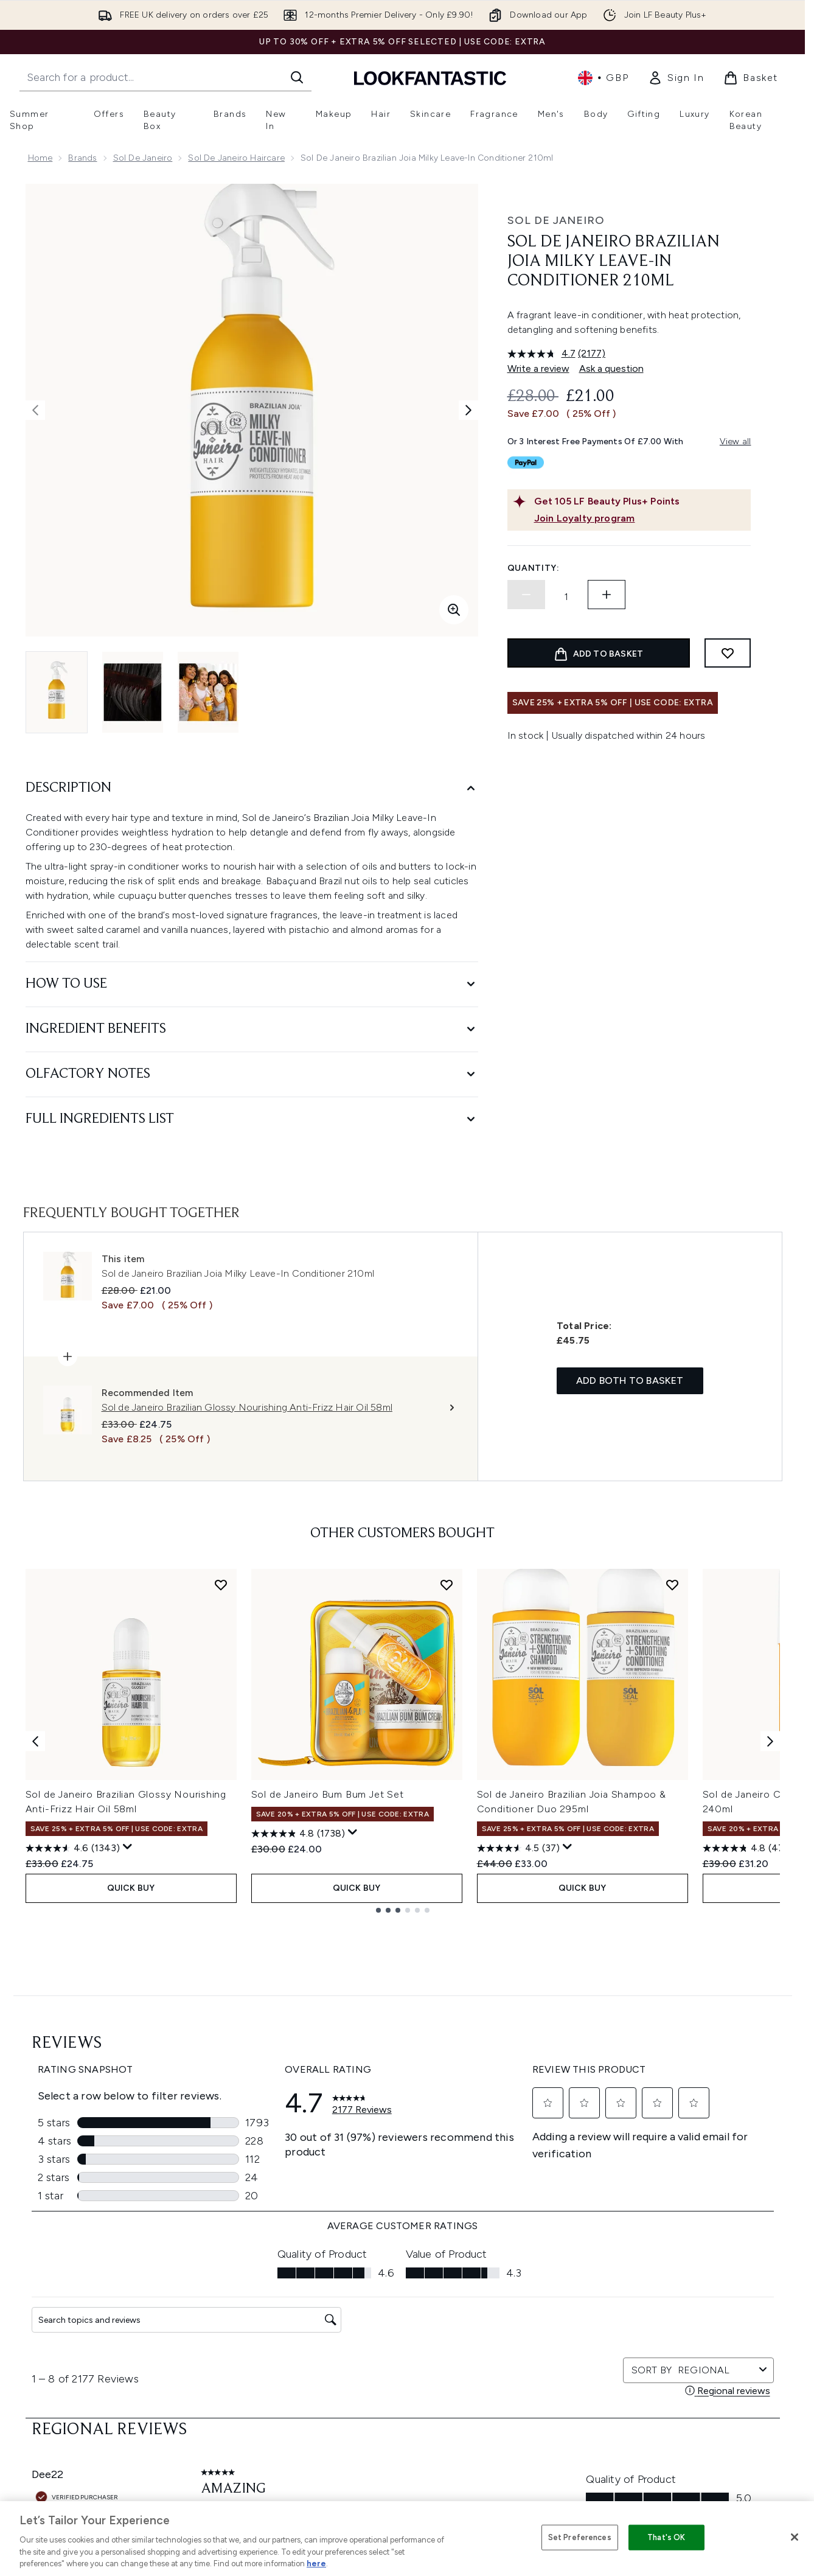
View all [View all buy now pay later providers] (735, 441)
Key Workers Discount (549, 2437)
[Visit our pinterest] (717, 2176)
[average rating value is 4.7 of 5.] (543, 353)
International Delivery (272, 2364)
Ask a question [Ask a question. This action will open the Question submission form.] (611, 368)
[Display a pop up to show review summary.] (128, 1847)
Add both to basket (630, 1380)
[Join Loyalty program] (640, 518)
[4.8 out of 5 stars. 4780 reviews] (751, 1848)
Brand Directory (537, 2320)
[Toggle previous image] (35, 410)
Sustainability (394, 2349)
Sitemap (522, 2408)
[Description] (252, 788)
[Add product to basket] (598, 653)
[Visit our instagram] (630, 2176)
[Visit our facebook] (571, 2176)
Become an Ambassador (556, 2451)
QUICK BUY (131, 1888)
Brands (82, 158)
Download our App (268, 2305)
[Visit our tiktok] (688, 2176)
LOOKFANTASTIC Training (693, 2335)
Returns (245, 2335)
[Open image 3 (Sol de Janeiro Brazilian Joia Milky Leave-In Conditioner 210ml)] (208, 692)
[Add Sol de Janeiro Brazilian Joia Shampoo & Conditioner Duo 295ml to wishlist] (672, 1584)
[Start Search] (297, 77)
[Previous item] (35, 1741)
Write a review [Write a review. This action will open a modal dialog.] (538, 368)
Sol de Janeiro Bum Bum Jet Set (327, 1794)
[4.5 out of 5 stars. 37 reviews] (518, 1848)
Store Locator (671, 2291)
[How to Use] (252, 984)
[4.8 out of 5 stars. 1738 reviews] (298, 1833)
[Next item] (770, 1741)
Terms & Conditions (407, 2291)
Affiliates (522, 2378)
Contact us (252, 2378)
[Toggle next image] (468, 410)
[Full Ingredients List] (252, 1119)
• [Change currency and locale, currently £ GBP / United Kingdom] (603, 78)
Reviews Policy (396, 2364)
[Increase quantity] (606, 594)
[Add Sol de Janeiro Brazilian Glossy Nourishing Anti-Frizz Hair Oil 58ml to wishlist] (220, 1584)
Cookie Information (407, 2320)
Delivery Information (271, 2349)
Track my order (260, 2408)
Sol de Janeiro (143, 158)
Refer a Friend (533, 2422)
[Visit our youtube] (659, 2176)
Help (239, 2291)
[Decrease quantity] (526, 594)
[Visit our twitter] (601, 2176)
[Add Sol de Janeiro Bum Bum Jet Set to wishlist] (446, 1584)
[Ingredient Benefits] (252, 1029)
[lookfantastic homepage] (430, 77)
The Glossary (531, 2305)
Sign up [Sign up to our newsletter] (353, 2176)
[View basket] (750, 78)
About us (523, 2291)
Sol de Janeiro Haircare (236, 158)
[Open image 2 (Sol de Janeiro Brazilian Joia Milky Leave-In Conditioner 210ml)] (132, 692)
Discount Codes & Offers (556, 2364)
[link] (676, 78)
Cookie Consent (62, 2378)
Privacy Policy (394, 2305)
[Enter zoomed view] (453, 609)
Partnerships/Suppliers (550, 2393)
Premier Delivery (262, 2393)
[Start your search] (165, 77)
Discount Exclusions (270, 2320)
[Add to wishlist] (727, 653)
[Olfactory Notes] (252, 1074)
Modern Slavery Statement (421, 2335)
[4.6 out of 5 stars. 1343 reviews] (73, 1848)
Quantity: (533, 568)
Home (40, 158)
